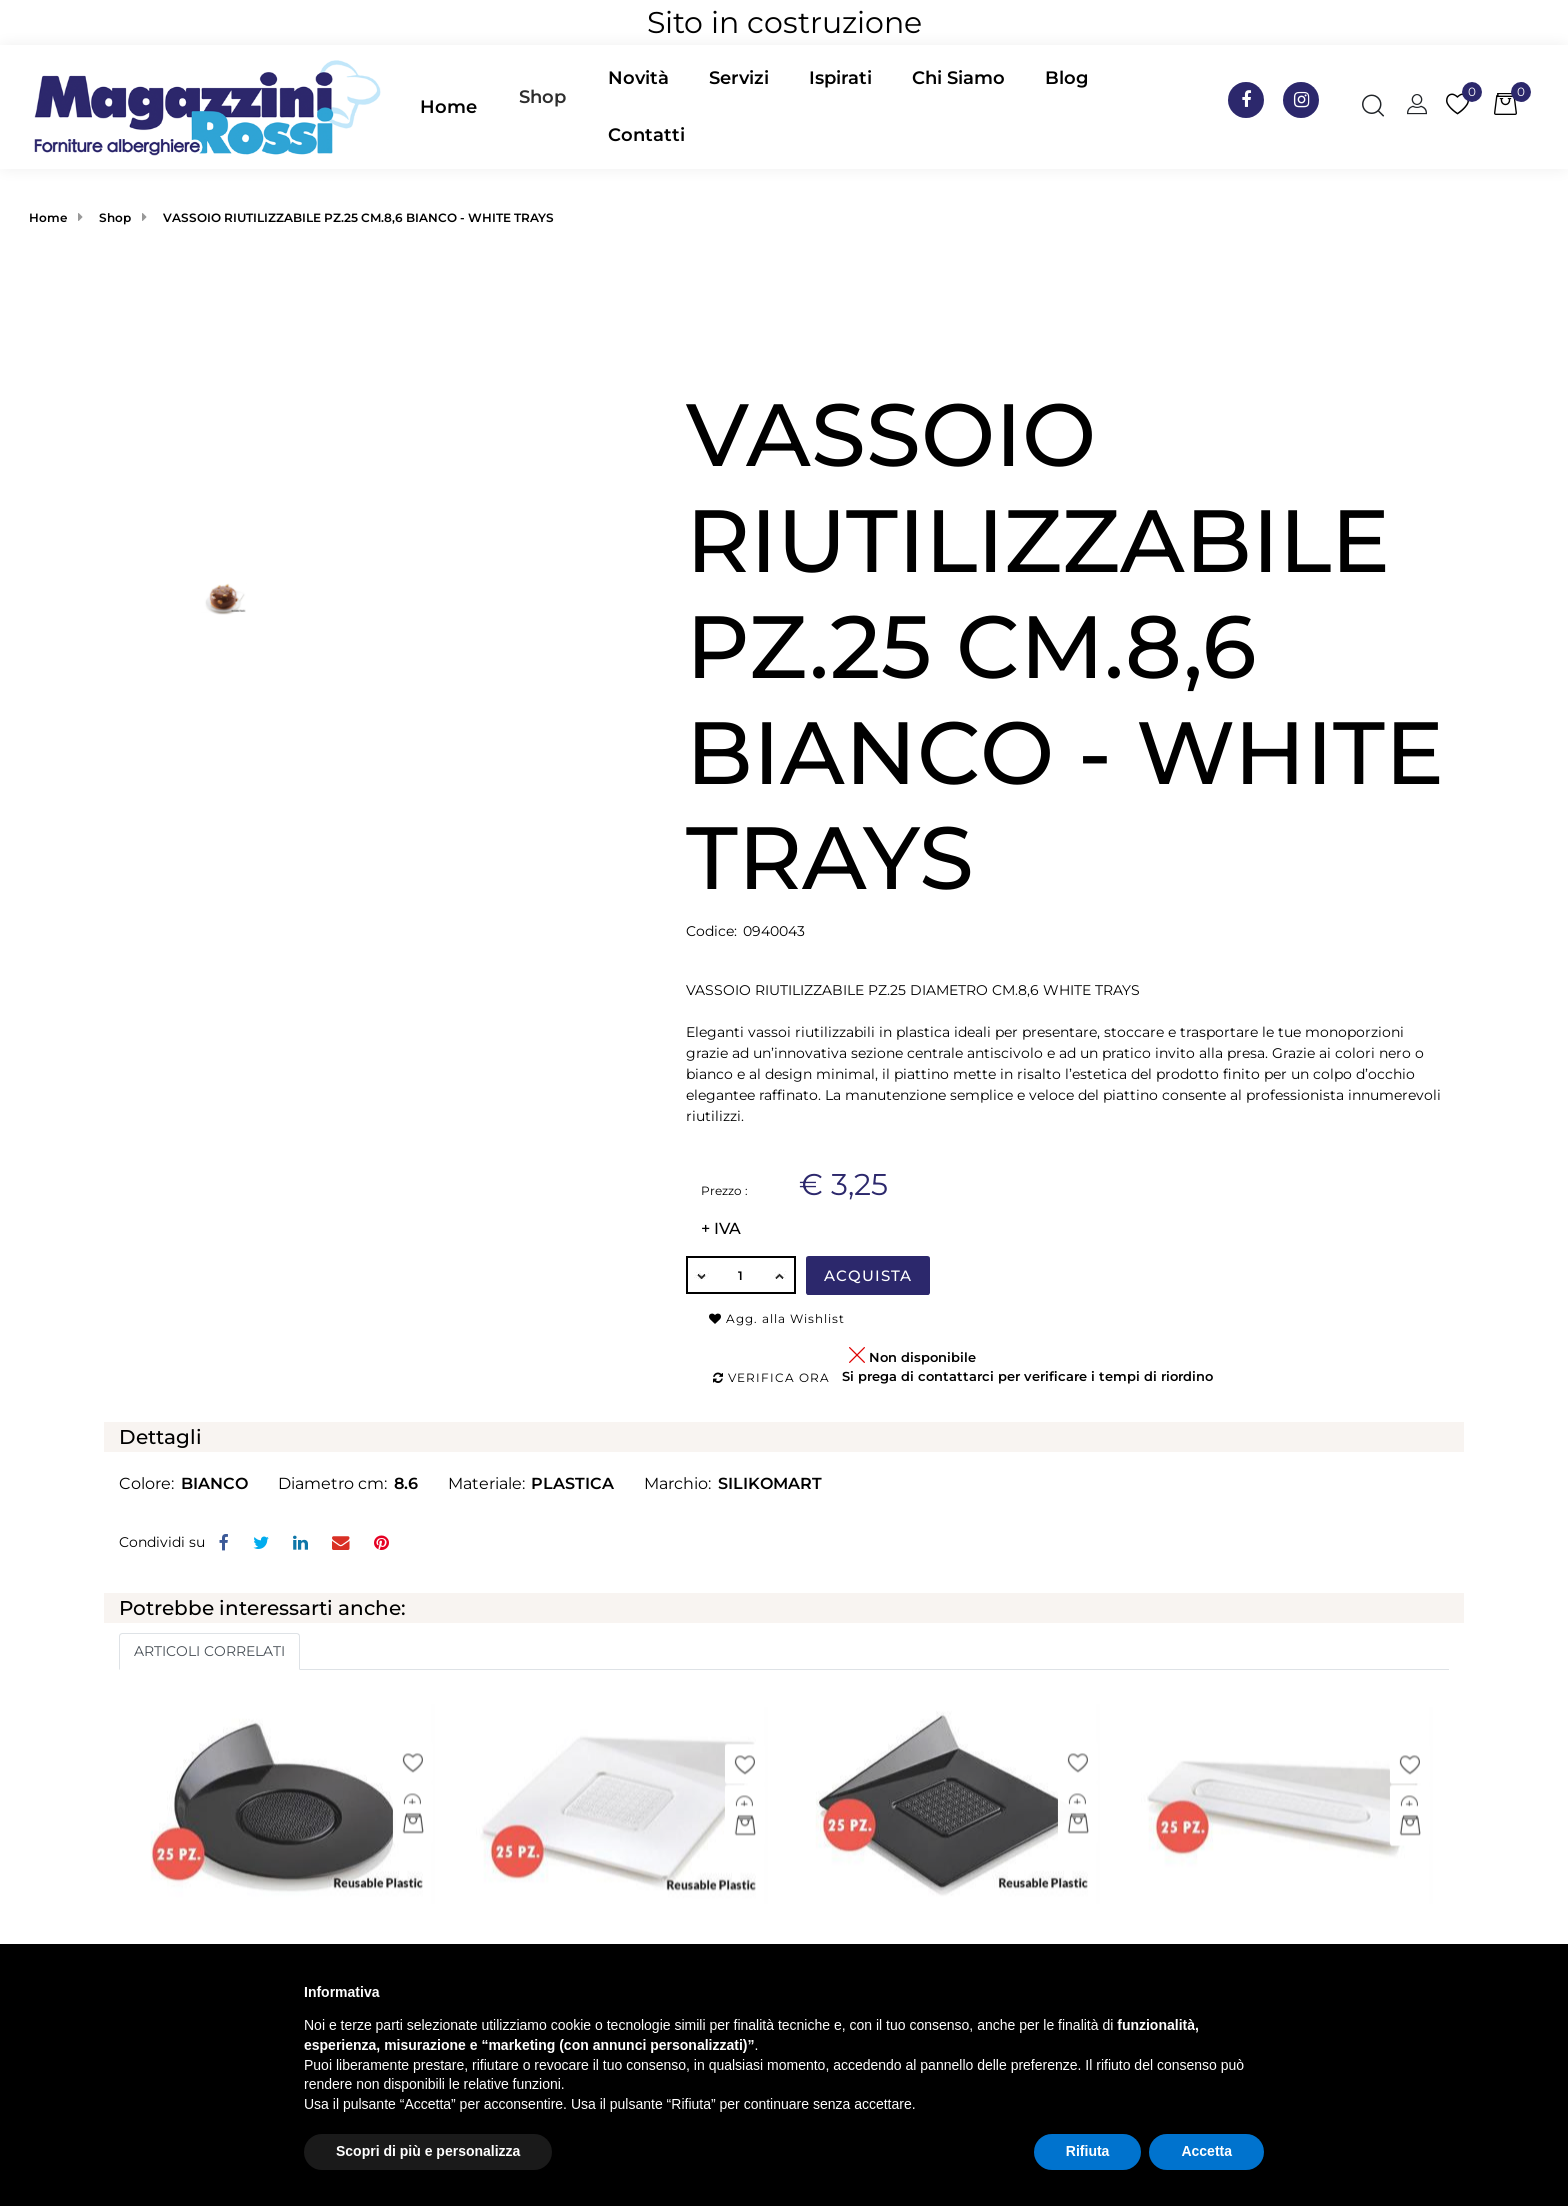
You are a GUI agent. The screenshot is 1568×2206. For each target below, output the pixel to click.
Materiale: (486, 1483)
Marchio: (677, 1483)
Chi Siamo (958, 78)
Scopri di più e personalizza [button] (428, 2151)
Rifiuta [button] (1088, 2151)
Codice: (711, 931)
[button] (542, 107)
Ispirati (840, 78)
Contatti (646, 135)
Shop (542, 97)
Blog (1066, 78)
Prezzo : (724, 1190)
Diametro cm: (332, 1483)
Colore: (146, 1483)
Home (448, 107)
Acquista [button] (868, 1275)
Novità (638, 78)
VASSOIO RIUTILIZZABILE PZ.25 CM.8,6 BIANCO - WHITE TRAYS (358, 217)
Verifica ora (771, 1377)
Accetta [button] (1206, 2151)
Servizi (739, 78)
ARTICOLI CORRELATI (209, 1651)
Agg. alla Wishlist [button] (777, 1318)
